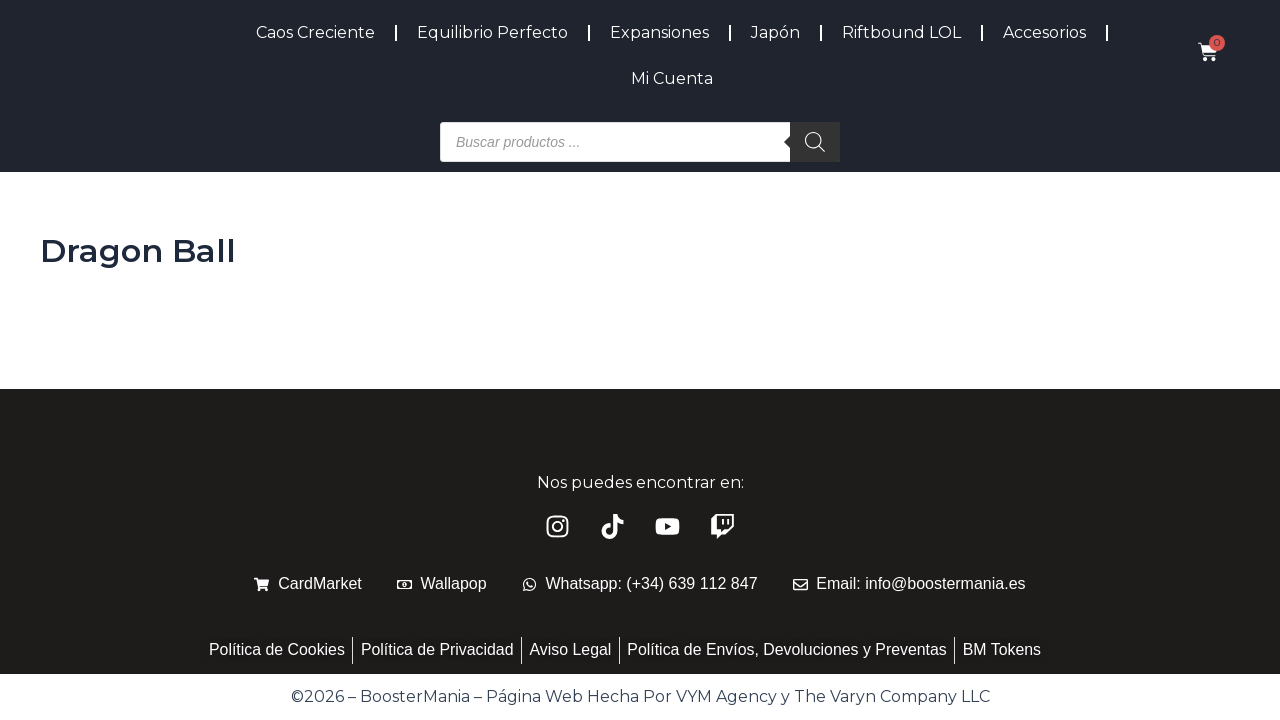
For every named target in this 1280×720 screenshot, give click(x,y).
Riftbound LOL (901, 32)
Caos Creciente (315, 32)
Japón (775, 32)
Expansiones (659, 32)
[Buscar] (815, 142)
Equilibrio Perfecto (492, 32)
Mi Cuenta (672, 78)
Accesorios (1044, 32)
